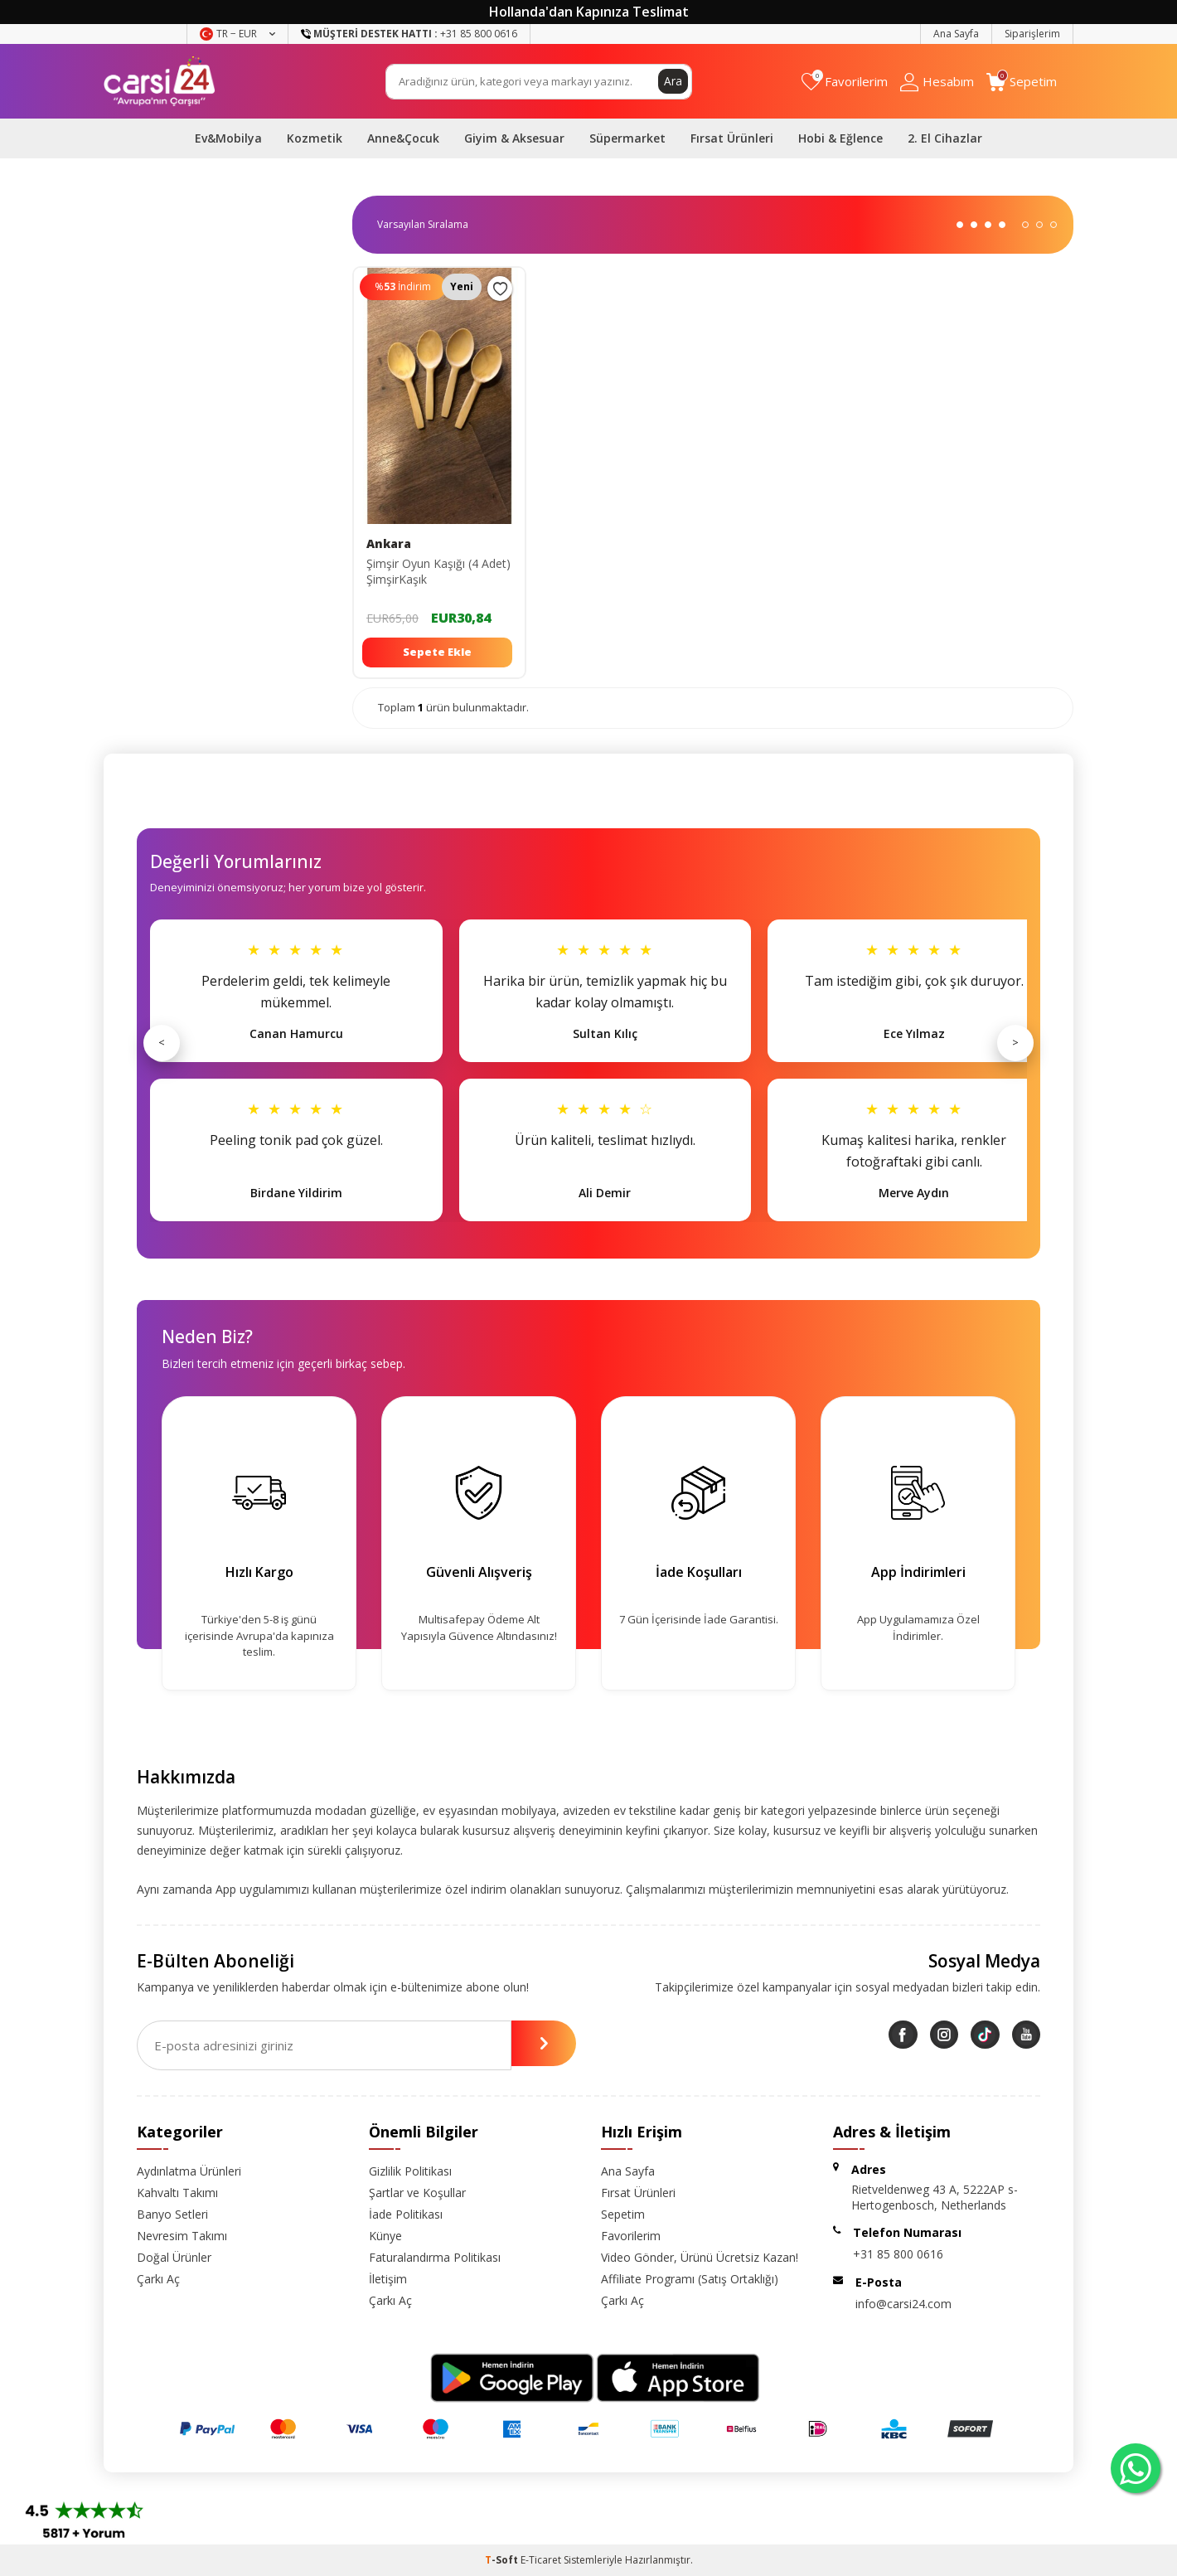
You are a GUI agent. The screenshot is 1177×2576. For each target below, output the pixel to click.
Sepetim (623, 2214)
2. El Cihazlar (945, 138)
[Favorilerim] (845, 81)
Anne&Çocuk (403, 138)
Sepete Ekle (437, 651)
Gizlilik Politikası (410, 2171)
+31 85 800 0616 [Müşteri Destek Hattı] (409, 34)
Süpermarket (627, 138)
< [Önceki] (161, 1042)
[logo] (160, 81)
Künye (385, 2236)
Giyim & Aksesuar (514, 138)
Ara (673, 81)
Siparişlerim (1032, 34)
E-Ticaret (541, 2560)
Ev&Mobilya (228, 138)
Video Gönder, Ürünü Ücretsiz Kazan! (699, 2257)
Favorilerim (631, 2236)
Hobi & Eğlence (840, 138)
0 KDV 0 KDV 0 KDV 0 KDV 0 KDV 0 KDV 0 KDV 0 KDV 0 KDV (429, 224)
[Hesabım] (937, 81)
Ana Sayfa (956, 34)
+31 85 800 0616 (898, 2254)
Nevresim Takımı (182, 2236)
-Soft (503, 2560)
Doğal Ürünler (174, 2257)
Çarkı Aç (158, 2279)
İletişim (388, 2279)
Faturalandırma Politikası (435, 2257)
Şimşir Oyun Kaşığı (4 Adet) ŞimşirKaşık (438, 571)
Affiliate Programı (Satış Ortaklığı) (689, 2279)
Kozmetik (314, 138)
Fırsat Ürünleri (731, 138)
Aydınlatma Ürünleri (189, 2171)
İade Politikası (406, 2214)
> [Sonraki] (1015, 1042)
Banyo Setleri (172, 2214)
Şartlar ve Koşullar (417, 2192)
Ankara (388, 543)
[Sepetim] (1021, 81)
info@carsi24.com (903, 2304)
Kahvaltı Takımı (177, 2192)
